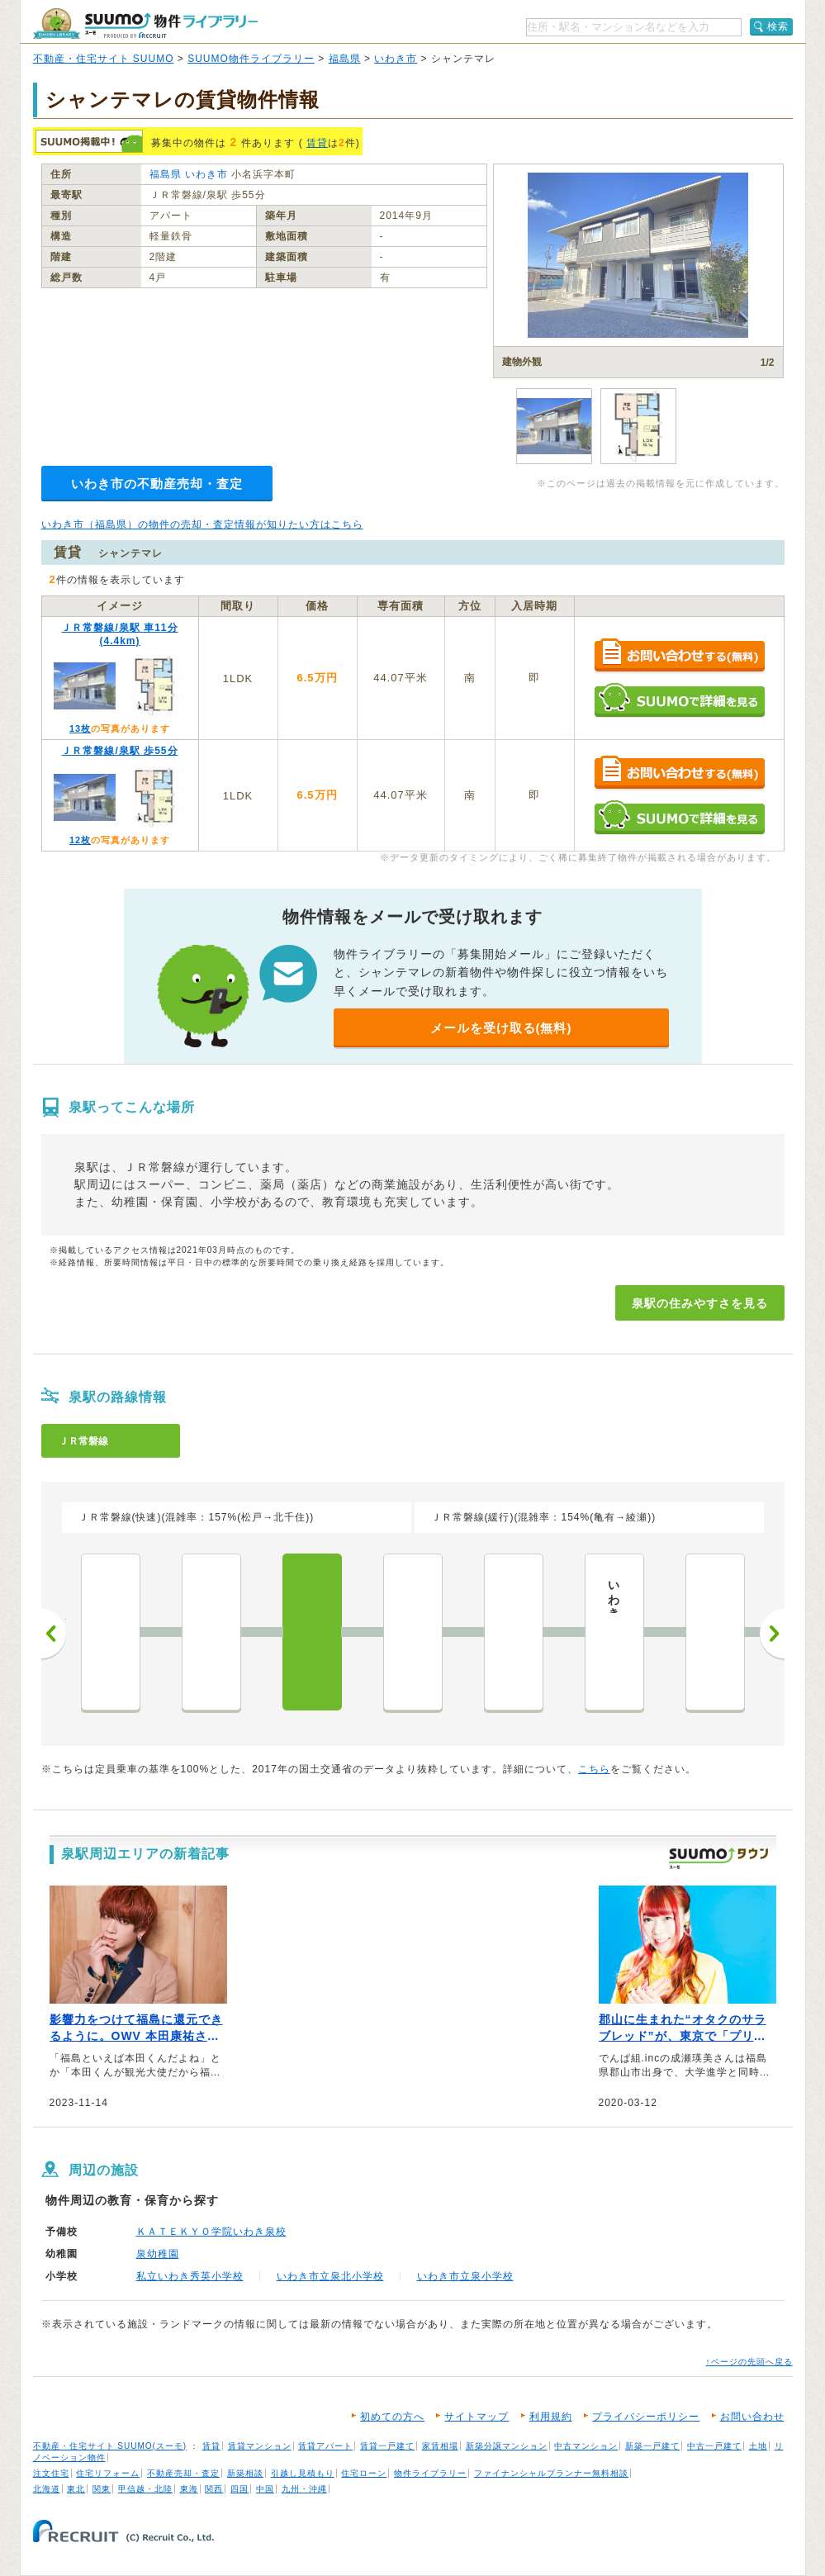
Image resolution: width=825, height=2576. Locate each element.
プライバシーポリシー (645, 2416)
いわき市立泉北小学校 (330, 2276)
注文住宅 (51, 2473)
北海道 (46, 2488)
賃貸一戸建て (387, 2445)
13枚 (80, 728)
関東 (101, 2488)
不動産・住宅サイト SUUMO (103, 58)
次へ (772, 1633)
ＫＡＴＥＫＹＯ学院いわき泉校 (211, 2231)
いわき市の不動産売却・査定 (157, 484)
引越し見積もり (302, 2473)
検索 (778, 26)
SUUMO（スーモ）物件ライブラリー (145, 23)
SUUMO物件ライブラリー (251, 58)
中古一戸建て (714, 2445)
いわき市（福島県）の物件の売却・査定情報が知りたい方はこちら (202, 524)
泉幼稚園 (157, 2254)
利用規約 (550, 2416)
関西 (214, 2488)
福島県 (345, 58)
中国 (265, 2488)
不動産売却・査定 (183, 2473)
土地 (758, 2445)
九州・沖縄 (304, 2488)
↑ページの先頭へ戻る (749, 2361)
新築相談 (245, 2473)
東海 (189, 2488)
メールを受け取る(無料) (501, 1028)
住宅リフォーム (108, 2473)
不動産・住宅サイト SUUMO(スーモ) (110, 2445)
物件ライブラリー (430, 2473)
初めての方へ (392, 2416)
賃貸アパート (325, 2445)
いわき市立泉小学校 (465, 2276)
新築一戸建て (652, 2445)
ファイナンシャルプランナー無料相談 (551, 2473)
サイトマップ (476, 2416)
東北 (76, 2488)
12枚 (80, 840)
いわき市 (395, 58)
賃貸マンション (260, 2445)
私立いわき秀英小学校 (190, 2276)
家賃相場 (440, 2445)
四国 (239, 2488)
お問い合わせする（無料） (679, 656)
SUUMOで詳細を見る (679, 700)
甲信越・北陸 (145, 2488)
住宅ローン (363, 2473)
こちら (594, 1769)
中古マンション (586, 2445)
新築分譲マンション (507, 2445)
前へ (53, 1633)
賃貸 (317, 143)
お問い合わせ (752, 2416)
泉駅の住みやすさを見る (700, 1303)
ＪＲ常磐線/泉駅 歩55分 (119, 751)
